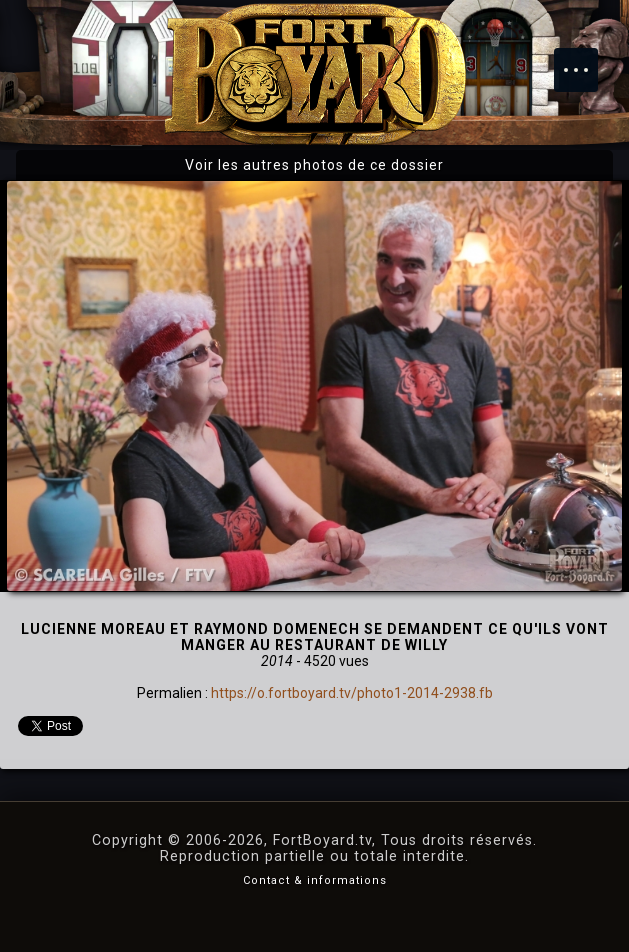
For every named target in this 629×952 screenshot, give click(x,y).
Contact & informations (315, 880)
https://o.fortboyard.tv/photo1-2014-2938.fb (352, 693)
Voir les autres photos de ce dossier (314, 165)
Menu (586, 60)
